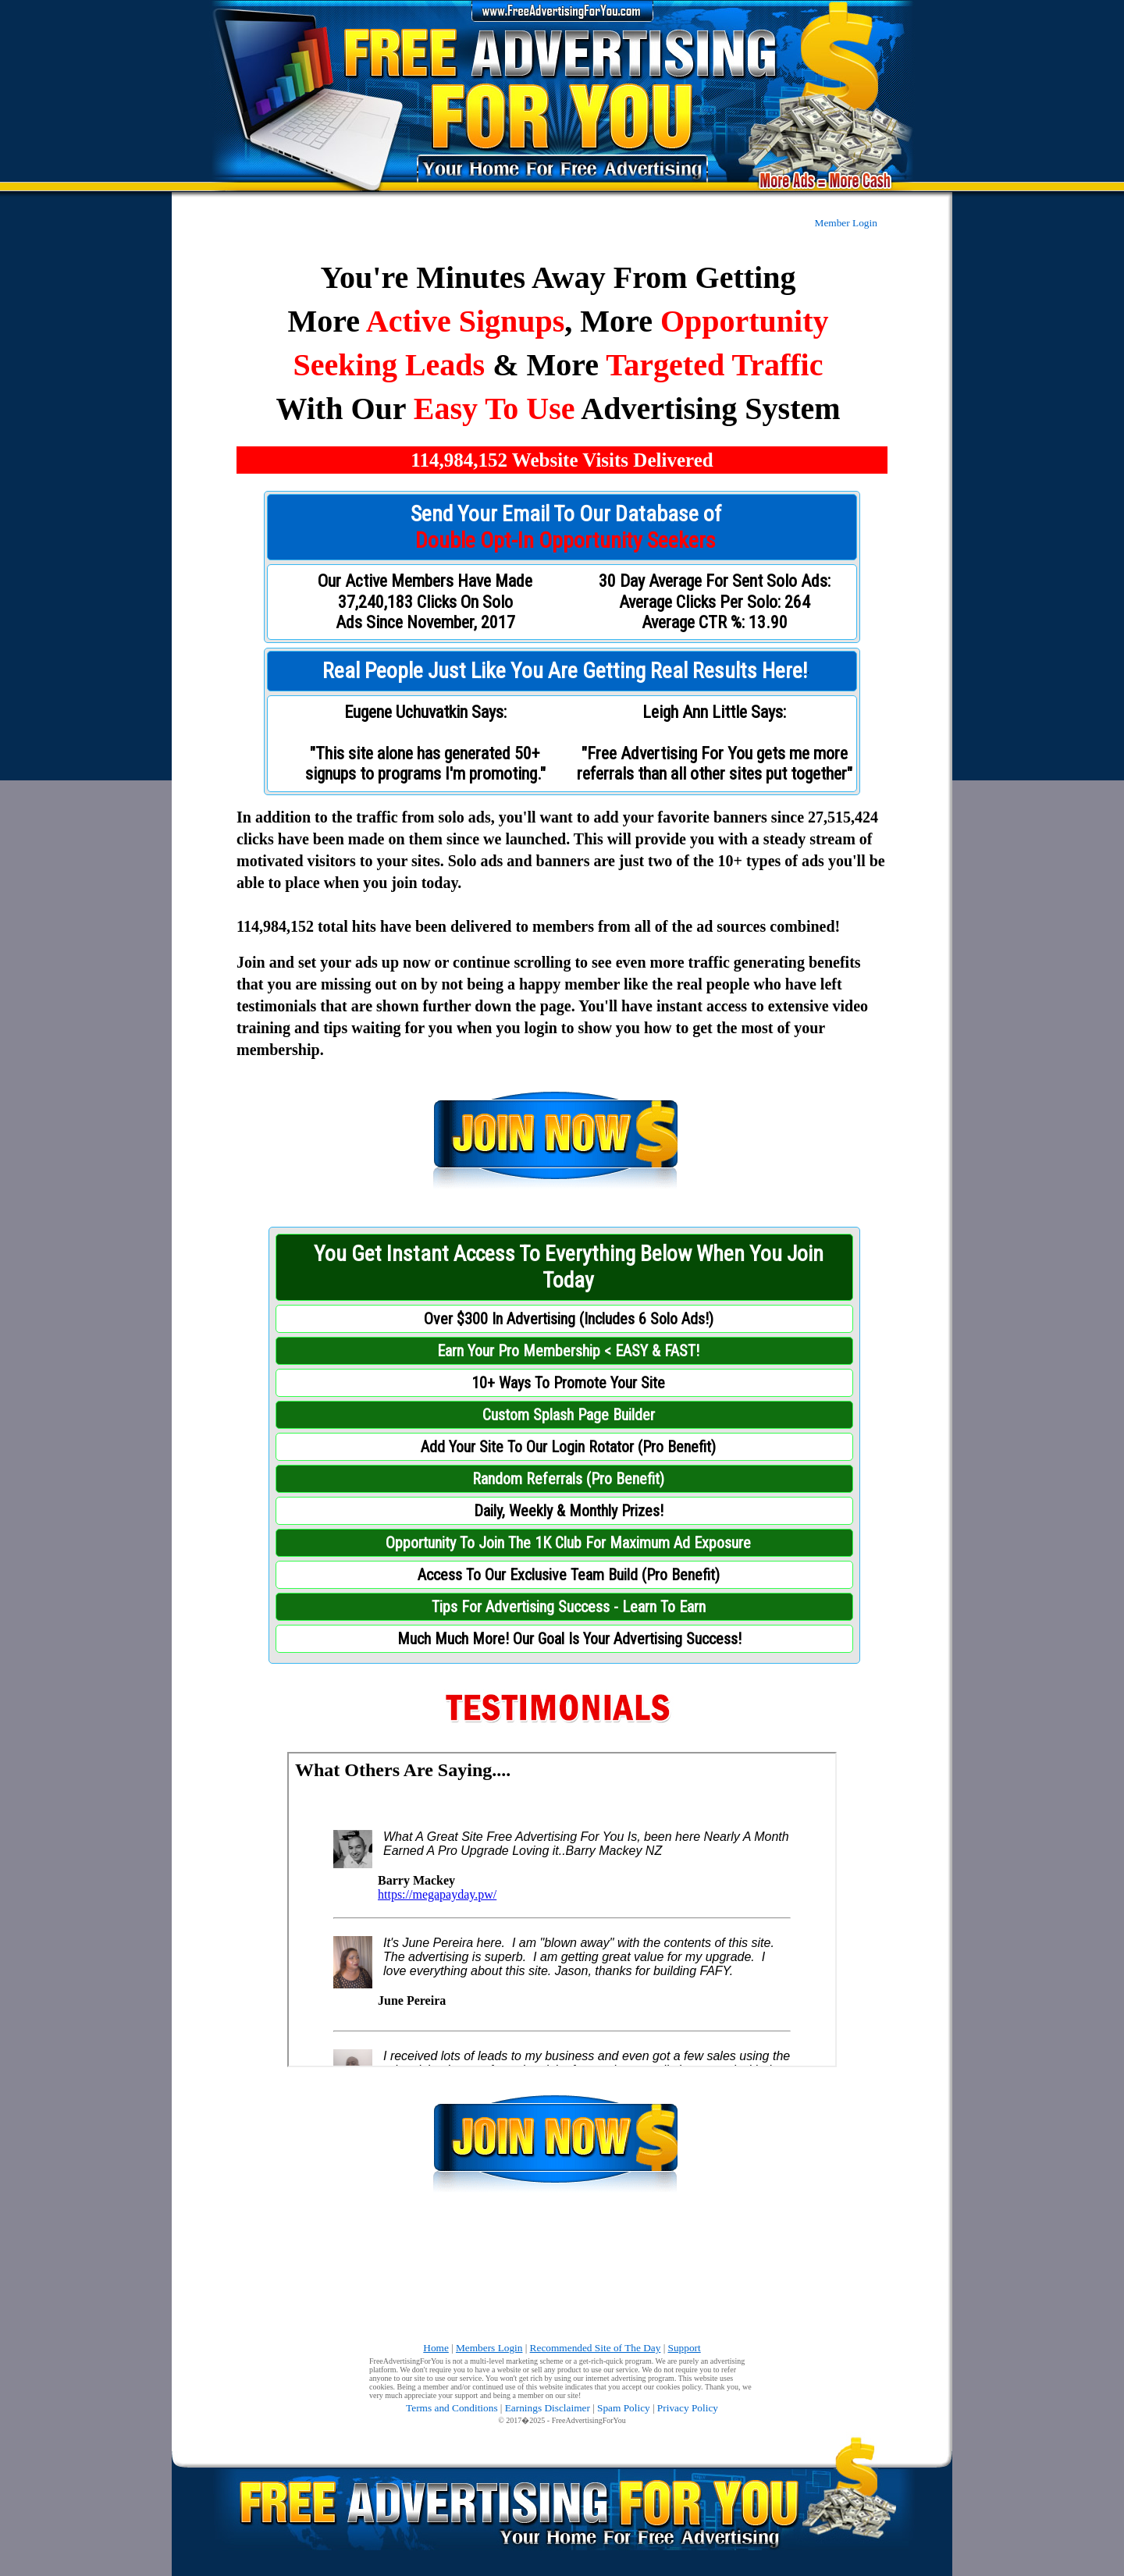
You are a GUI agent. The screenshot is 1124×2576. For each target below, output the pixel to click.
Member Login (846, 223)
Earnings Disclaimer (547, 2408)
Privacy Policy (687, 2408)
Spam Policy (623, 2408)
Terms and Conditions (452, 2408)
